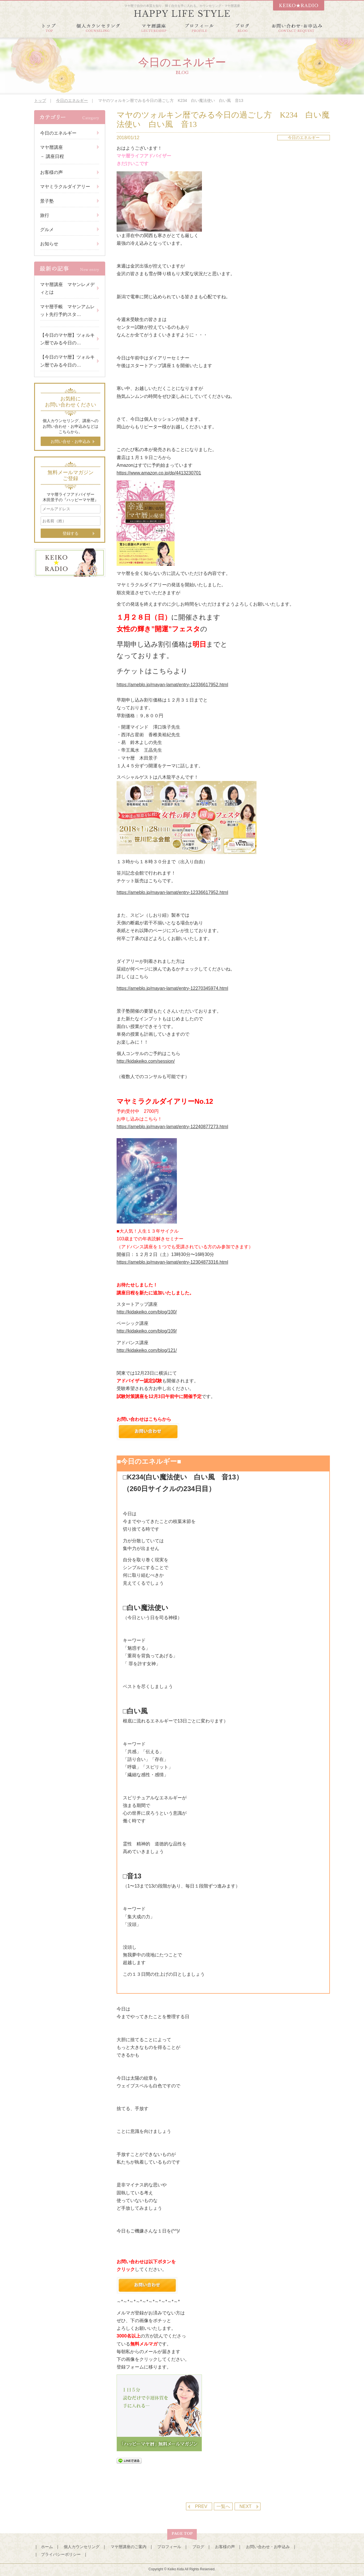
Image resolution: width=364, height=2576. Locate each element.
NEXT (245, 2506)
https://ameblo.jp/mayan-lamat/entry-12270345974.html (172, 988)
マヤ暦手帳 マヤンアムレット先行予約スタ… (67, 310)
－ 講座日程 (52, 156)
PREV (201, 2506)
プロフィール (169, 2546)
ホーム (47, 2546)
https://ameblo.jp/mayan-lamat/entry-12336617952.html (172, 684)
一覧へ (223, 2506)
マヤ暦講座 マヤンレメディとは (67, 288)
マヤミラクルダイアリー (65, 186)
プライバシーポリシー (61, 2554)
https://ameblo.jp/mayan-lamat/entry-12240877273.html (172, 1126)
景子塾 (47, 201)
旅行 (44, 215)
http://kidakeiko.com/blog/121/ (147, 1350)
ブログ (198, 2546)
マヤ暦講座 (51, 147)
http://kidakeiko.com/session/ (146, 1061)
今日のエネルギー (72, 100)
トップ (40, 100)
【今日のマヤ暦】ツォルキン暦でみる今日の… (67, 339)
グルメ (47, 229)
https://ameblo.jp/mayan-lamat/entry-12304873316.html (172, 1262)
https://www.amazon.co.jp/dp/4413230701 (159, 472)
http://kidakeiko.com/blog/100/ (147, 1311)
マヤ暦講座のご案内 (128, 2546)
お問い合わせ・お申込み (268, 2546)
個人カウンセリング (82, 2546)
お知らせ (49, 243)
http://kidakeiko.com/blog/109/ (147, 1331)
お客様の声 (51, 172)
